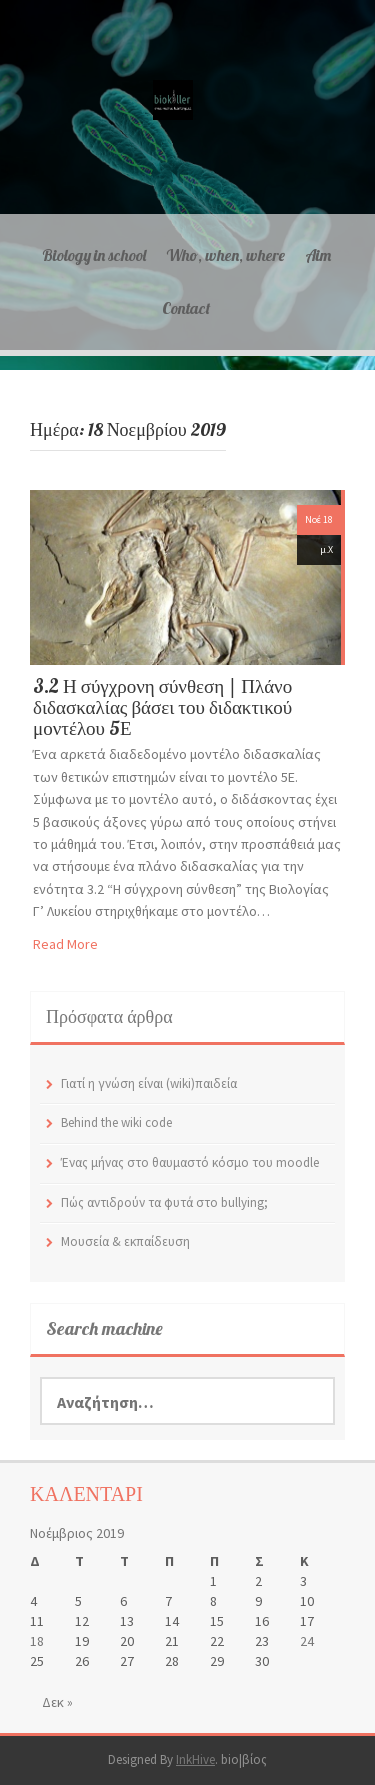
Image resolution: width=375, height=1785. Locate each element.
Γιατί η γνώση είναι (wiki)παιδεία (149, 1083)
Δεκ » (57, 1702)
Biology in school (94, 255)
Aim (318, 255)
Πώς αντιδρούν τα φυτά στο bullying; (164, 1202)
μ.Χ (326, 549)
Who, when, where (225, 255)
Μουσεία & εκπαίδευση (125, 1241)
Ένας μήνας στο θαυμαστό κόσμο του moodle (190, 1162)
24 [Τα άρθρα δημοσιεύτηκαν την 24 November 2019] (307, 1641)
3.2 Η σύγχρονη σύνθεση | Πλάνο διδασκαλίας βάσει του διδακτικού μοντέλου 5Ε (162, 707)
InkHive (195, 1759)
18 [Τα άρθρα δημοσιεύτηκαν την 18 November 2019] (37, 1641)
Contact (186, 308)
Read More (65, 944)
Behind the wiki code (116, 1122)
